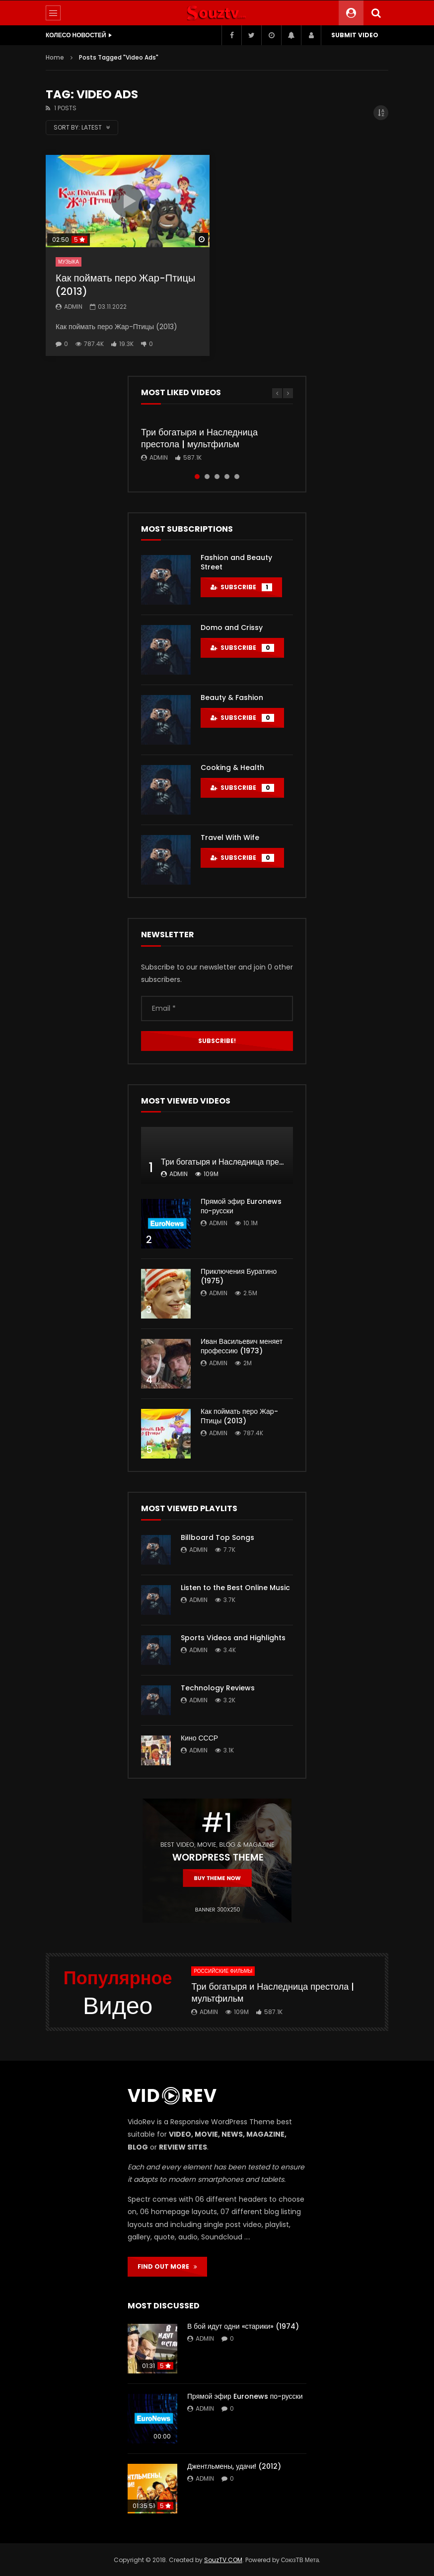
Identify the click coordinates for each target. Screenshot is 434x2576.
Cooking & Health (232, 767)
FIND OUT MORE (167, 2266)
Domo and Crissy (232, 627)
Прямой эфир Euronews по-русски (241, 1206)
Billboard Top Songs (217, 1537)
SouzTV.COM (223, 2560)
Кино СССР (199, 1738)
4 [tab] (226, 476)
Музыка (68, 262)
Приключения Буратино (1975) (239, 1276)
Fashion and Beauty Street (236, 562)
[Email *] (217, 1008)
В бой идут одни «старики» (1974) (243, 2326)
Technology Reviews (218, 1688)
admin (73, 306)
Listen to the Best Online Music (235, 1588)
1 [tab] (197, 476)
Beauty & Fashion (232, 697)
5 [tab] (236, 476)
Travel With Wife (230, 837)
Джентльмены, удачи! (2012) (234, 2466)
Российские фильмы (223, 1971)
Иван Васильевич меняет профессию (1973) (242, 1346)
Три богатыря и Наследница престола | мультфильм (199, 438)
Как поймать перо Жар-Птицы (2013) (125, 284)
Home (55, 57)
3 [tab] (217, 476)
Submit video (354, 35)
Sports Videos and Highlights (233, 1638)
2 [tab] (207, 476)
